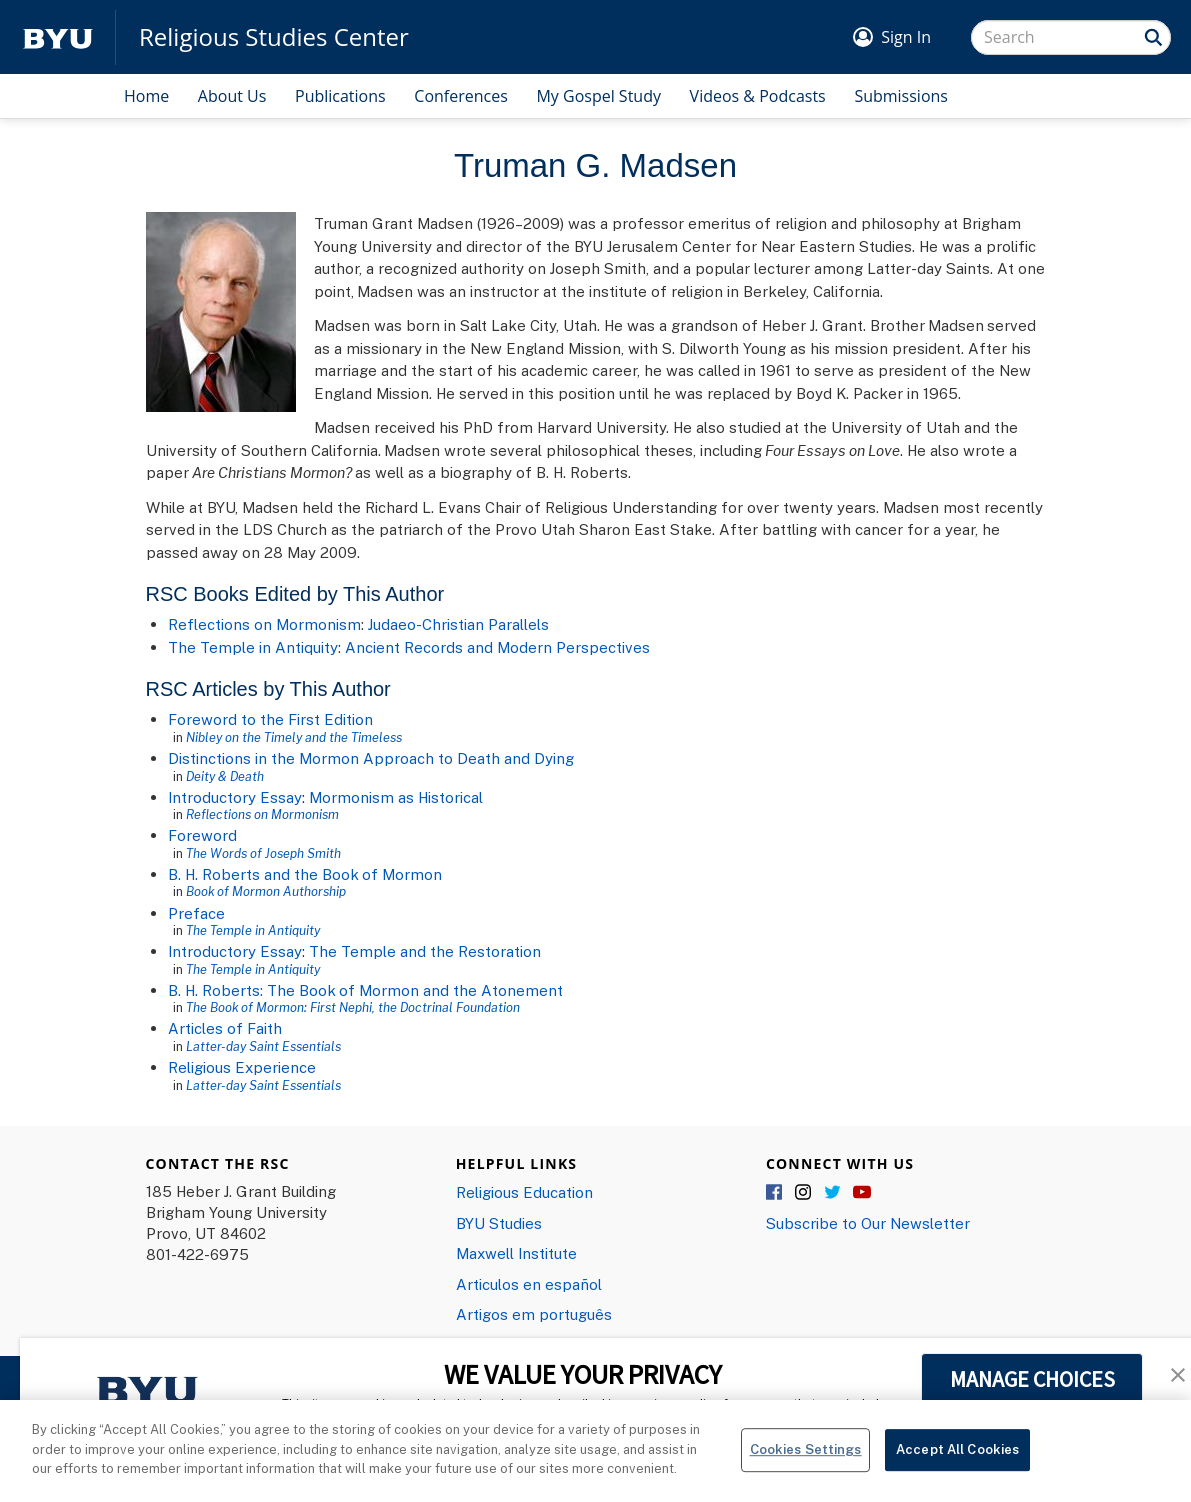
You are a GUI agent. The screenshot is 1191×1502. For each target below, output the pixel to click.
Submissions (901, 96)
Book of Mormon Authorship (266, 891)
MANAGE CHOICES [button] (1032, 1379)
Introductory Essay (235, 797)
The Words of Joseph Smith (263, 853)
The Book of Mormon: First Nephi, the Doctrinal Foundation (353, 1007)
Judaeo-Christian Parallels (458, 624)
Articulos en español (529, 1284)
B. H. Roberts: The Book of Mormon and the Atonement (365, 990)
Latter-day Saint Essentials (263, 1046)
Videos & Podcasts (758, 96)
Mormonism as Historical (396, 797)
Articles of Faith (225, 1028)
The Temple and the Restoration (425, 951)
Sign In (906, 37)
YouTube (862, 1193)
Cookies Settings (806, 1475)
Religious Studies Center (274, 37)
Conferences (461, 96)
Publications (340, 96)
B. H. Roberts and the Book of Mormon (305, 874)
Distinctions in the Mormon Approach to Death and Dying (371, 758)
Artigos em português (534, 1314)
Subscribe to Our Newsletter (868, 1223)
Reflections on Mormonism (264, 624)
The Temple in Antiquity (253, 647)
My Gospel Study (598, 96)
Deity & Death (225, 776)
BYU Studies (499, 1223)
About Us (232, 96)
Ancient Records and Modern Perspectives (497, 647)
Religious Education (524, 1192)
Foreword (202, 835)
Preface (196, 913)
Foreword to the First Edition (270, 719)
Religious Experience (242, 1067)
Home (146, 96)
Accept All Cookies (957, 1475)
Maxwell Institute (516, 1253)
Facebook (775, 1193)
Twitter (833, 1193)
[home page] (58, 37)
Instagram (804, 1193)
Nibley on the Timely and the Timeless (294, 737)
